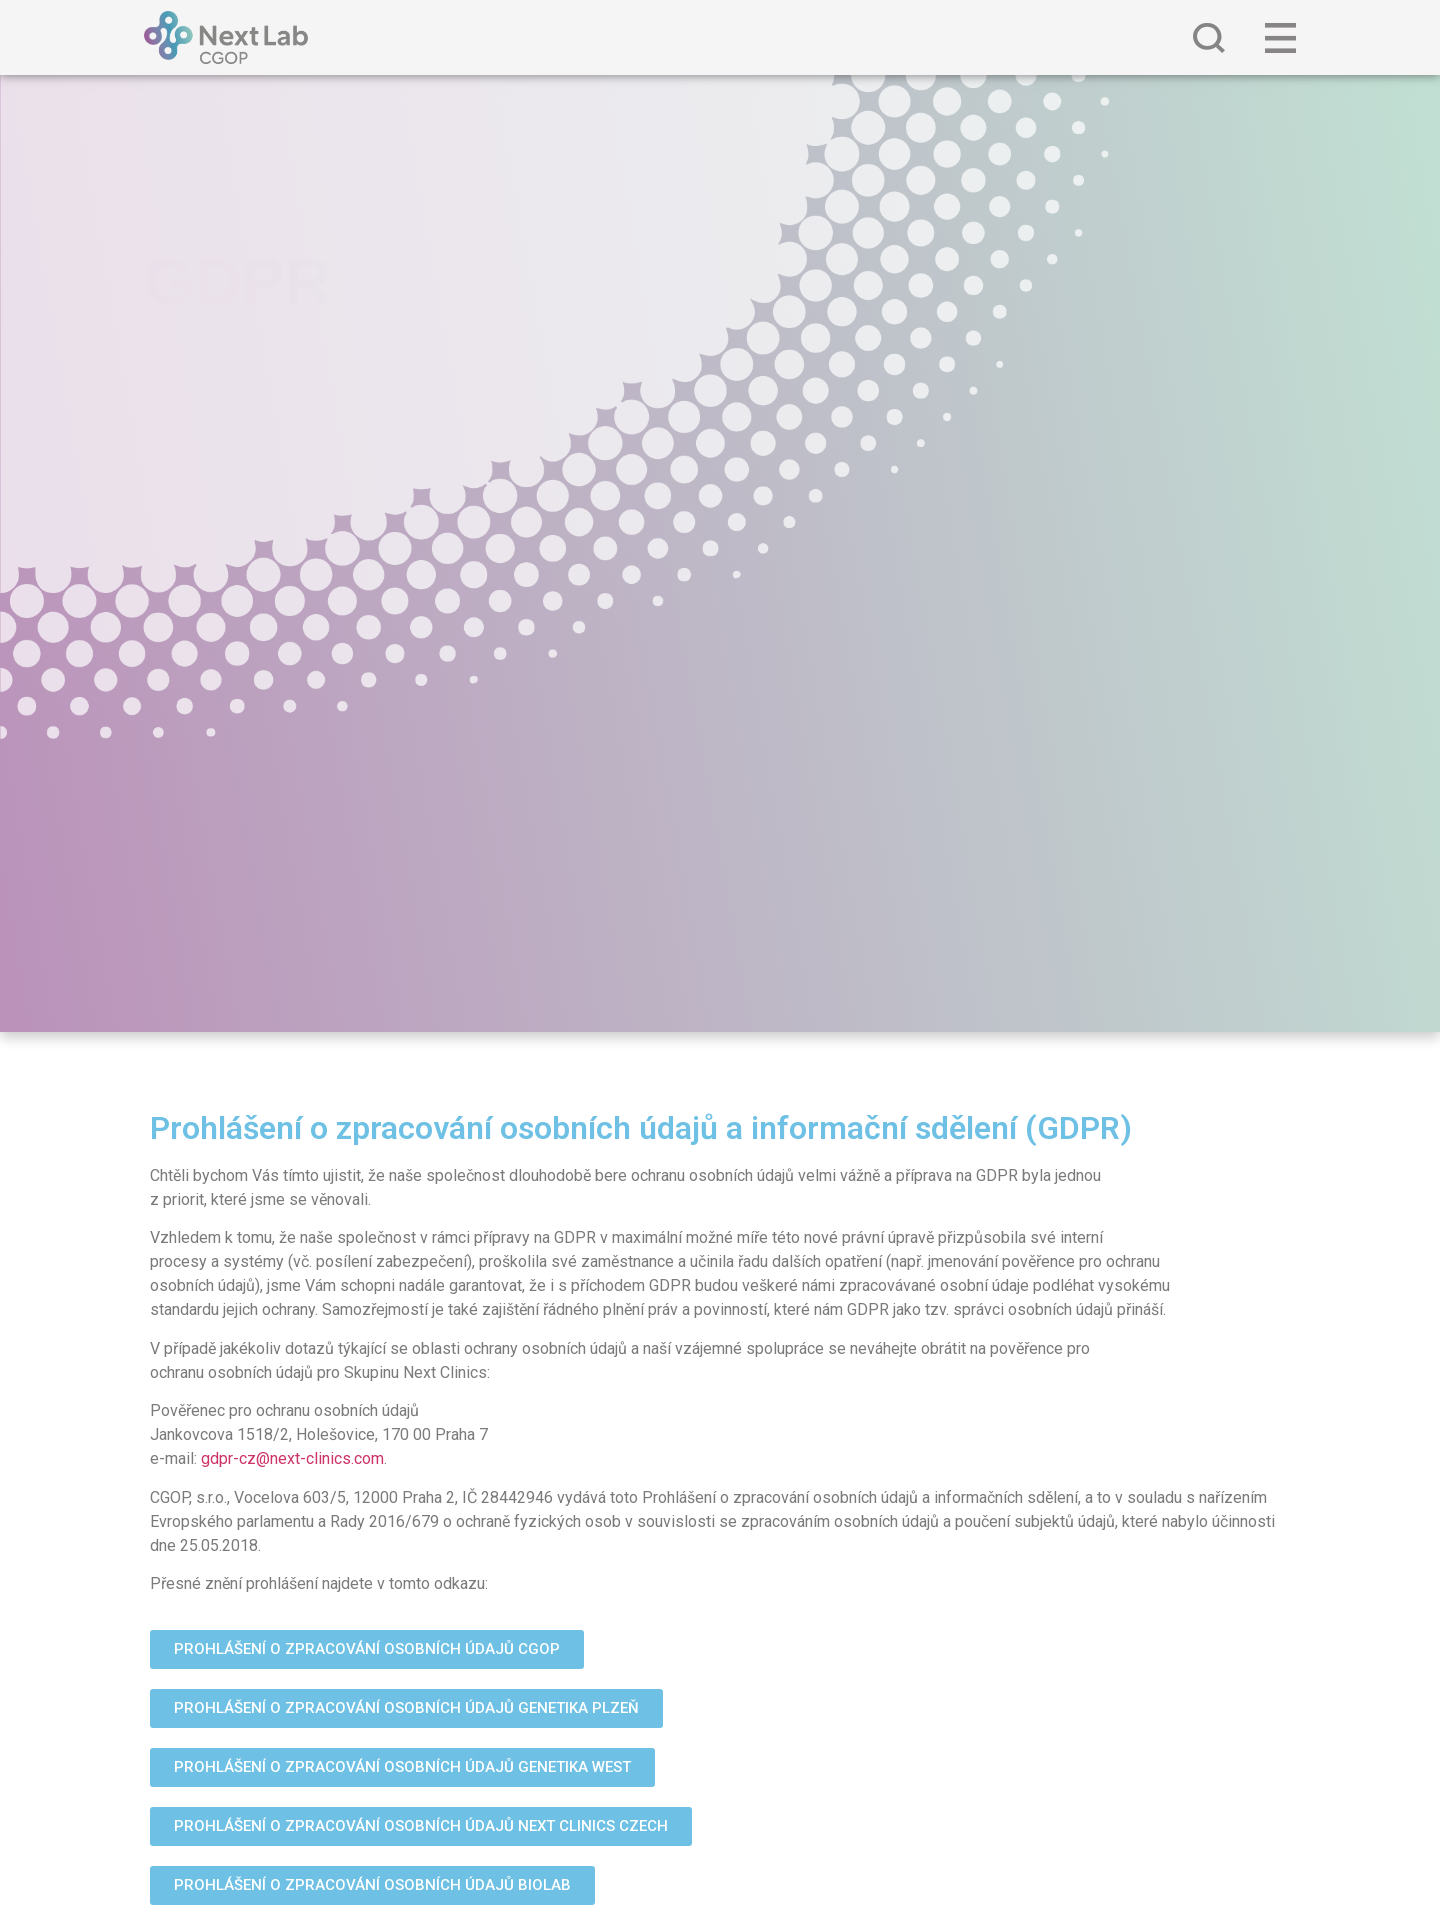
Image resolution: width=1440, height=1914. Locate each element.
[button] (367, 1649)
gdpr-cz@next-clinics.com (292, 1458)
